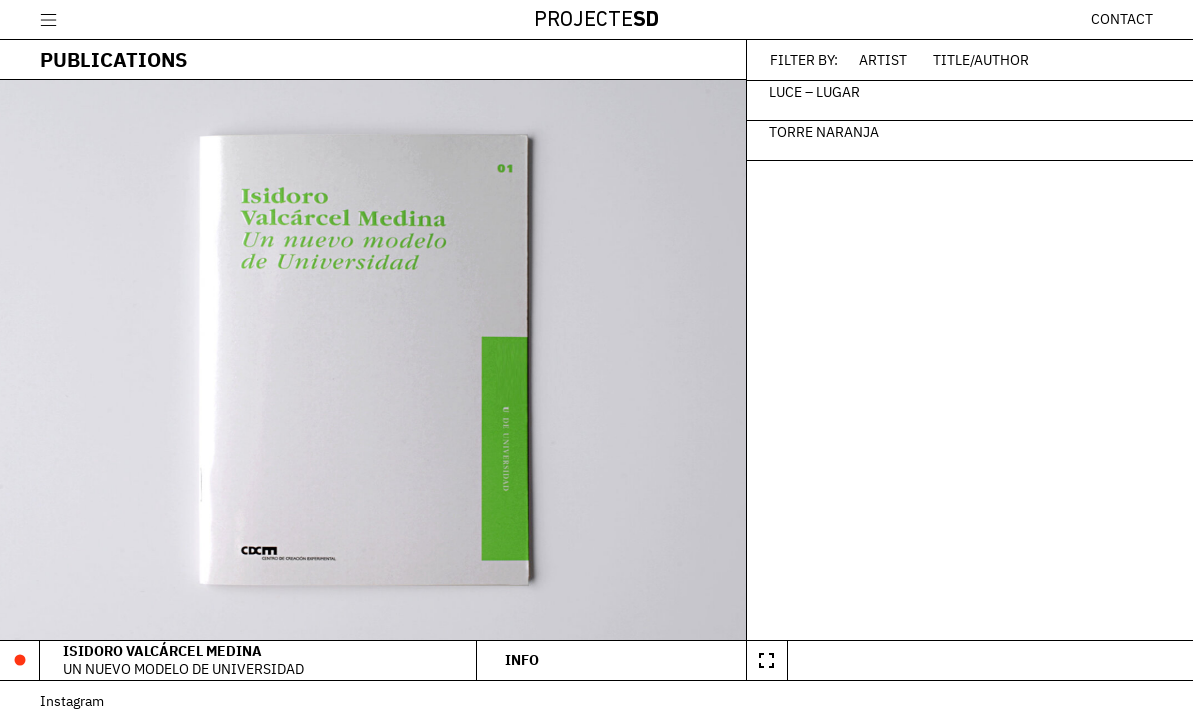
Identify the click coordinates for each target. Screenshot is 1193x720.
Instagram (72, 700)
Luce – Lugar (814, 91)
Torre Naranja (824, 131)
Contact (1122, 19)
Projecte (596, 20)
